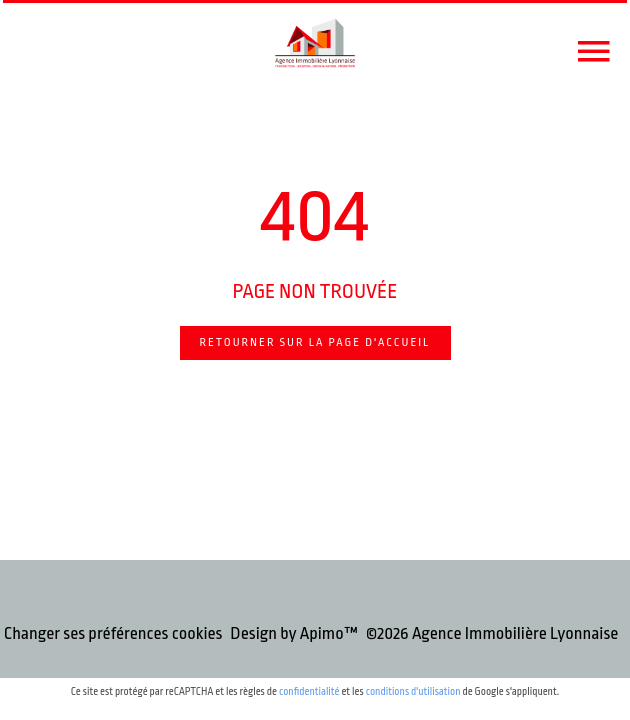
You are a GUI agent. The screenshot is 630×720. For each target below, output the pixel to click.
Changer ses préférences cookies (113, 633)
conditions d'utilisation (413, 692)
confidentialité (309, 692)
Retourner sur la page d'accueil (315, 342)
